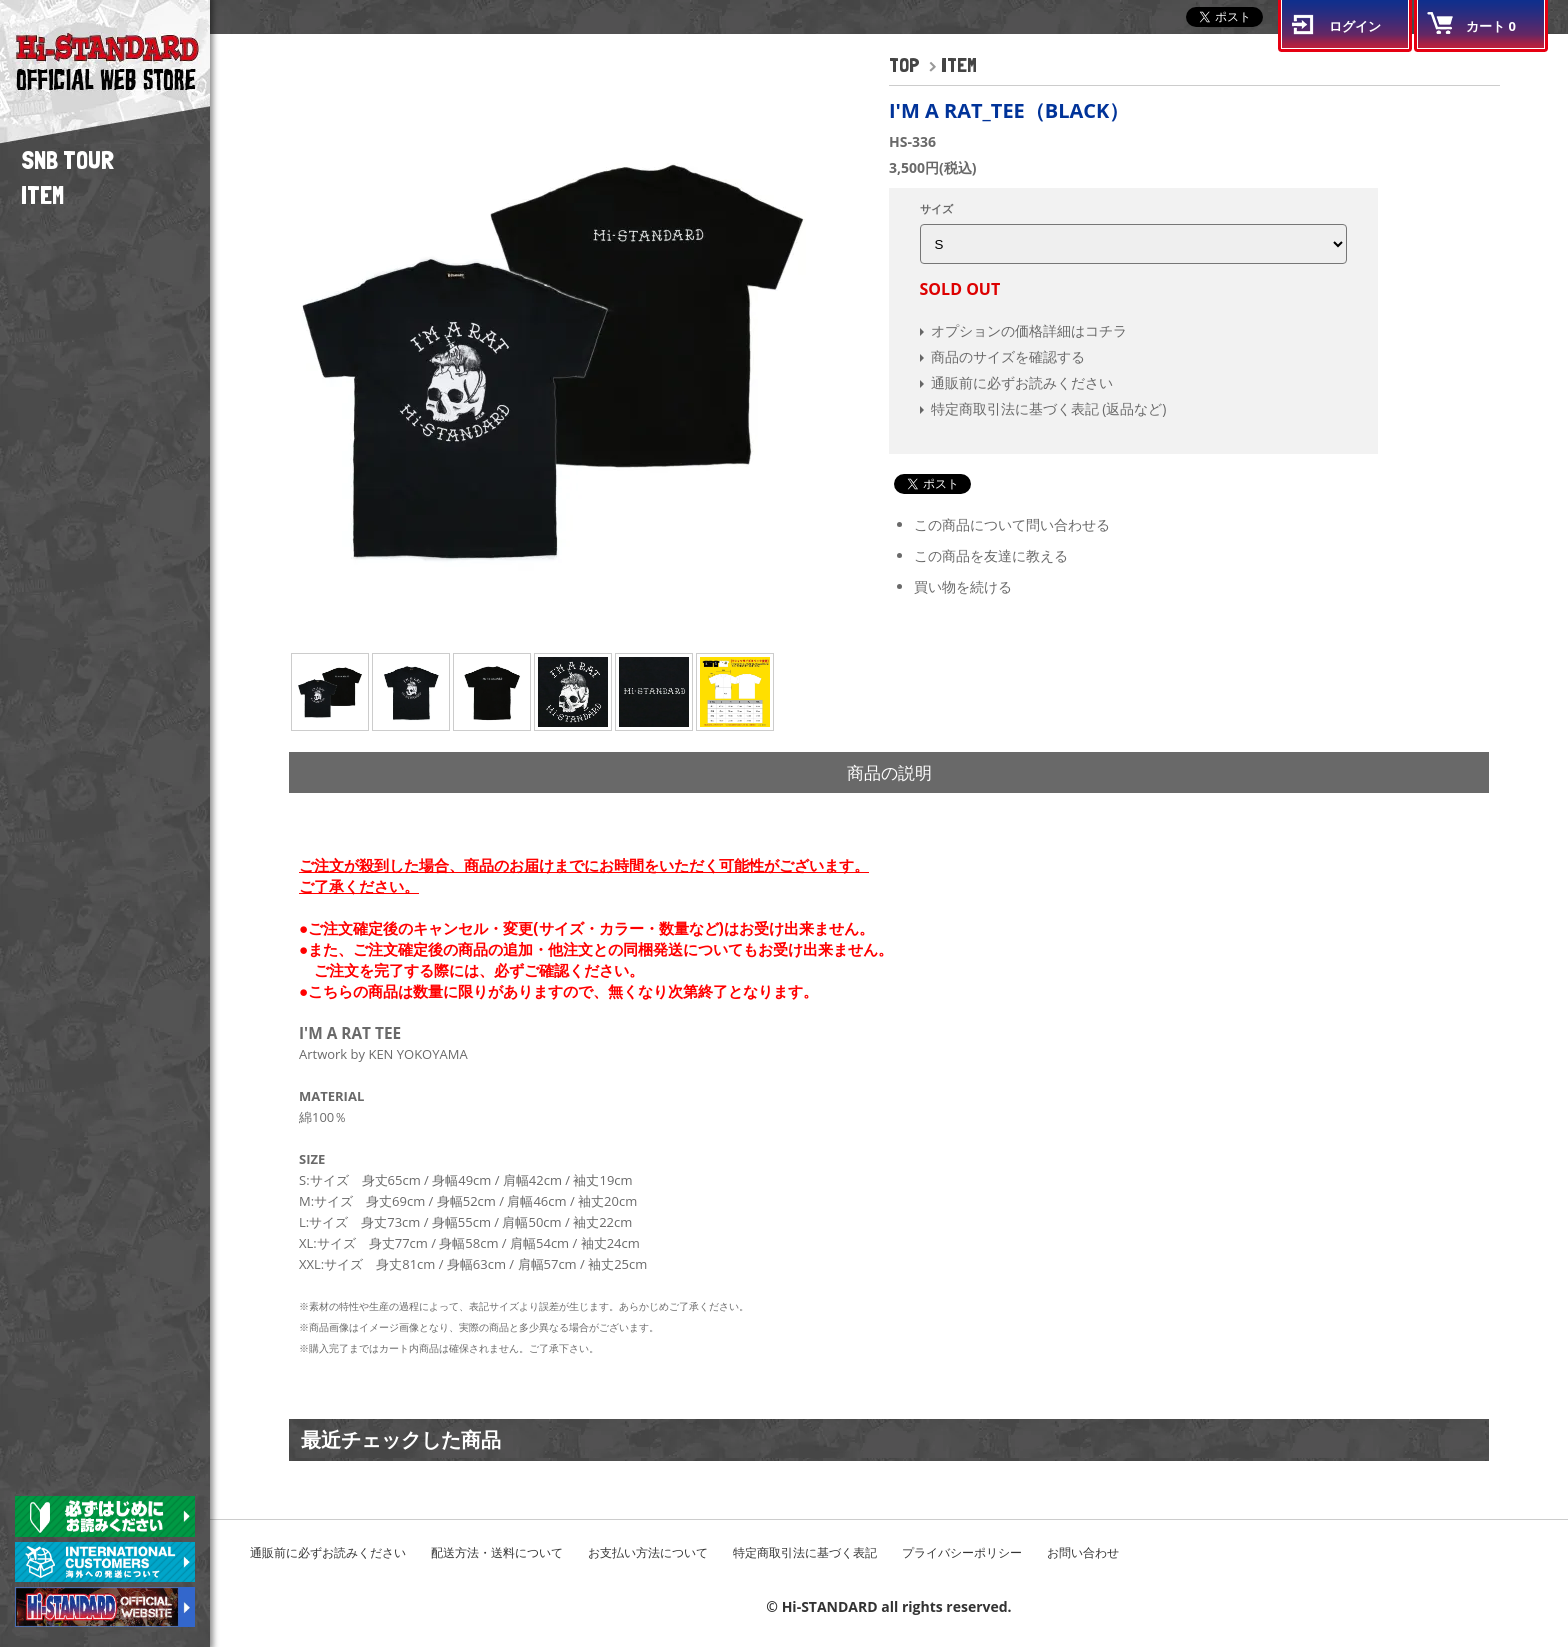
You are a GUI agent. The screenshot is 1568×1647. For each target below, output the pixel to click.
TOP (904, 65)
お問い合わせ (1083, 1552)
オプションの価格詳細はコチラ (1029, 330)
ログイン (1355, 26)
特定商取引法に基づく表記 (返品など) (1049, 408)
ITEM (42, 195)
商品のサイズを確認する (1008, 356)
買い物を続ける (963, 586)
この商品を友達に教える (991, 555)
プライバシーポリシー (962, 1552)
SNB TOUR (67, 160)
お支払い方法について (648, 1552)
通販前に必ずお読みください (1022, 382)
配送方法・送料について (497, 1552)
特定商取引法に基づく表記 (805, 1552)
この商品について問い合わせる (1012, 524)
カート (1491, 26)
